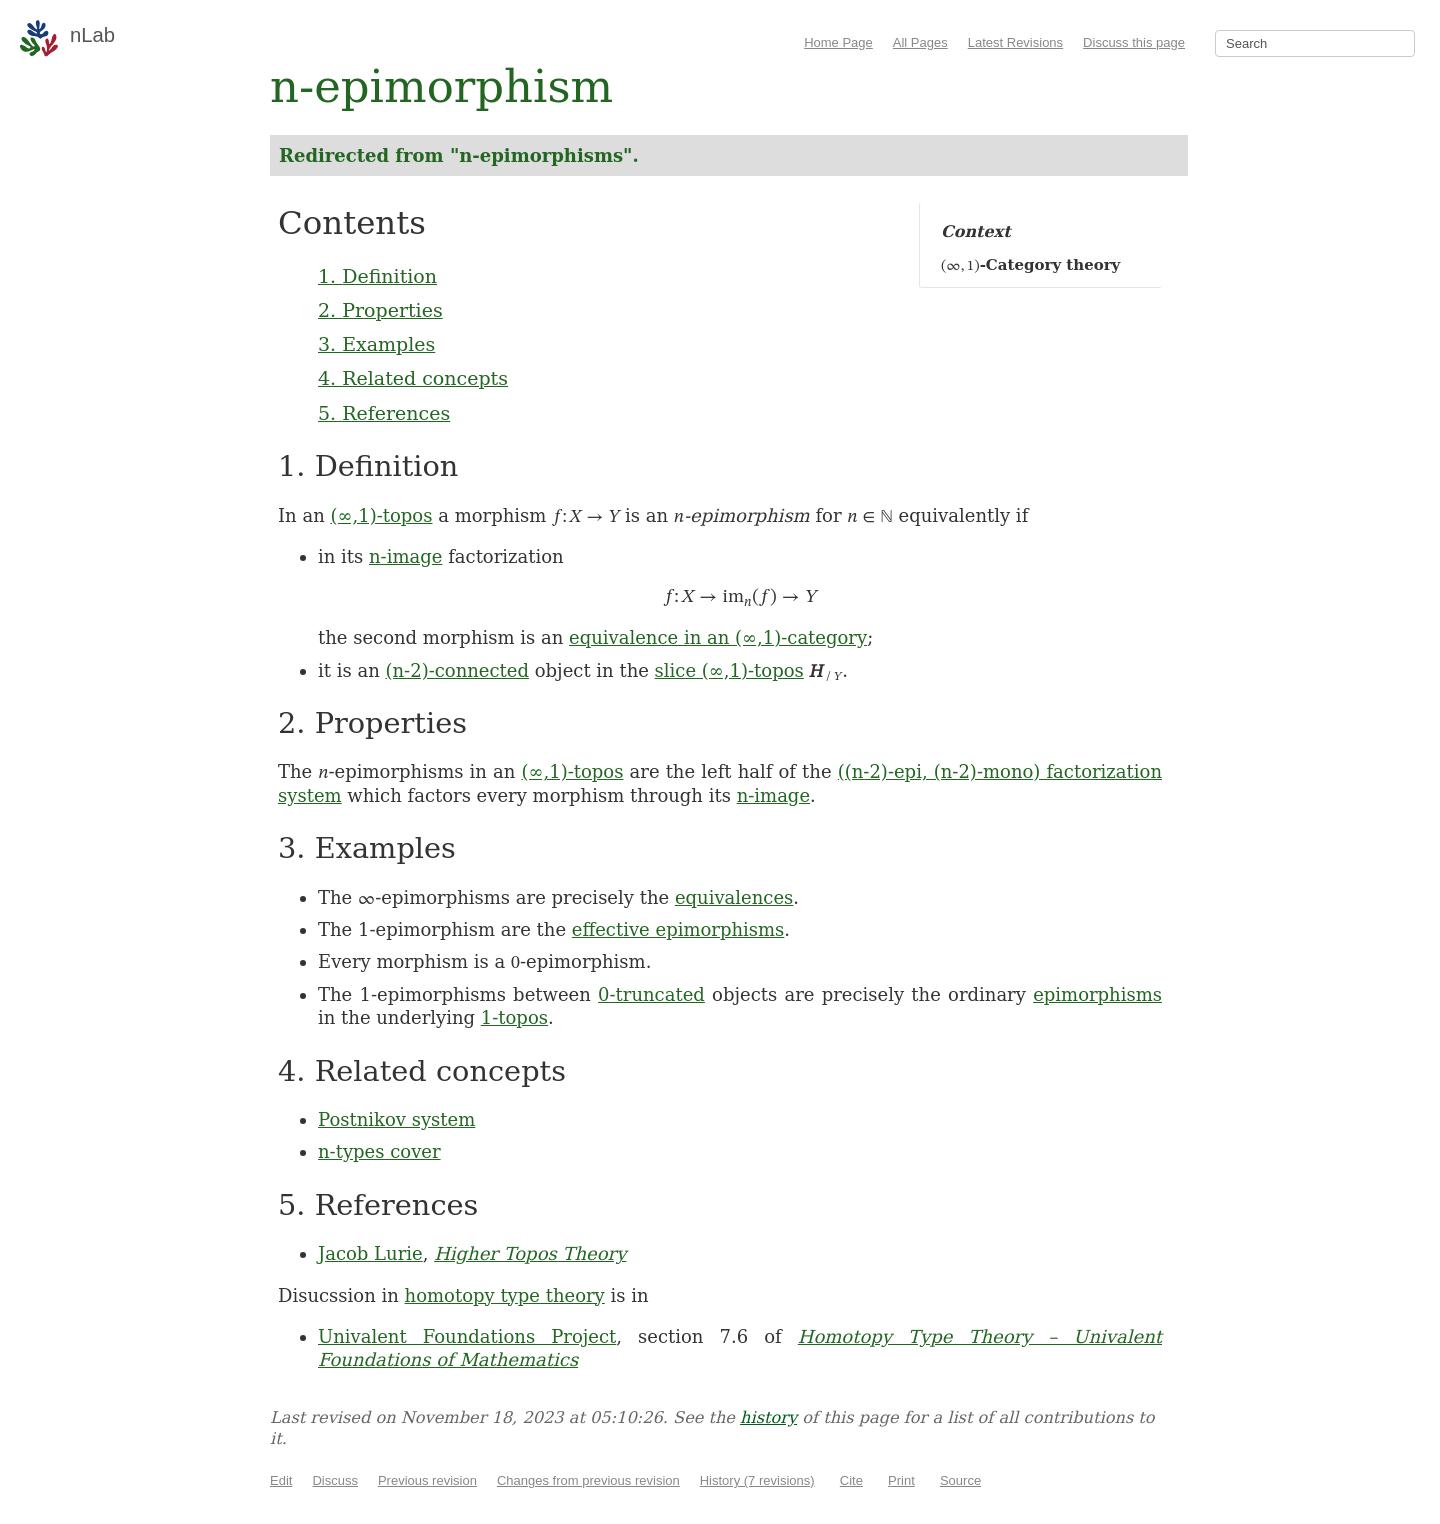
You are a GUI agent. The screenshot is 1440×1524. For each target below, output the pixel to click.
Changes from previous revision (588, 1480)
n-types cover (379, 1151)
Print (901, 1480)
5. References (384, 413)
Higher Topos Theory (530, 1253)
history (768, 1417)
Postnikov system (396, 1119)
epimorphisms (1097, 994)
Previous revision (427, 1480)
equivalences (734, 897)
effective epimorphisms (678, 929)
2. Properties (380, 310)
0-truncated (651, 994)
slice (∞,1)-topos (729, 670)
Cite (851, 1480)
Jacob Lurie (370, 1253)
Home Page (838, 42)
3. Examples (376, 344)
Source (960, 1480)
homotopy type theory (505, 1295)
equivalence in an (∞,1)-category (718, 637)
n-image (405, 556)
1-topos (514, 1017)
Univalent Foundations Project (467, 1336)
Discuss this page (1134, 42)
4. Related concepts (413, 378)
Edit (281, 1480)
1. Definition (377, 276)
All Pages (920, 42)
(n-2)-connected (457, 670)
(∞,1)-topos (381, 515)
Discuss (335, 1480)
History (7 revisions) (757, 1480)
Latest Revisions (1015, 42)
